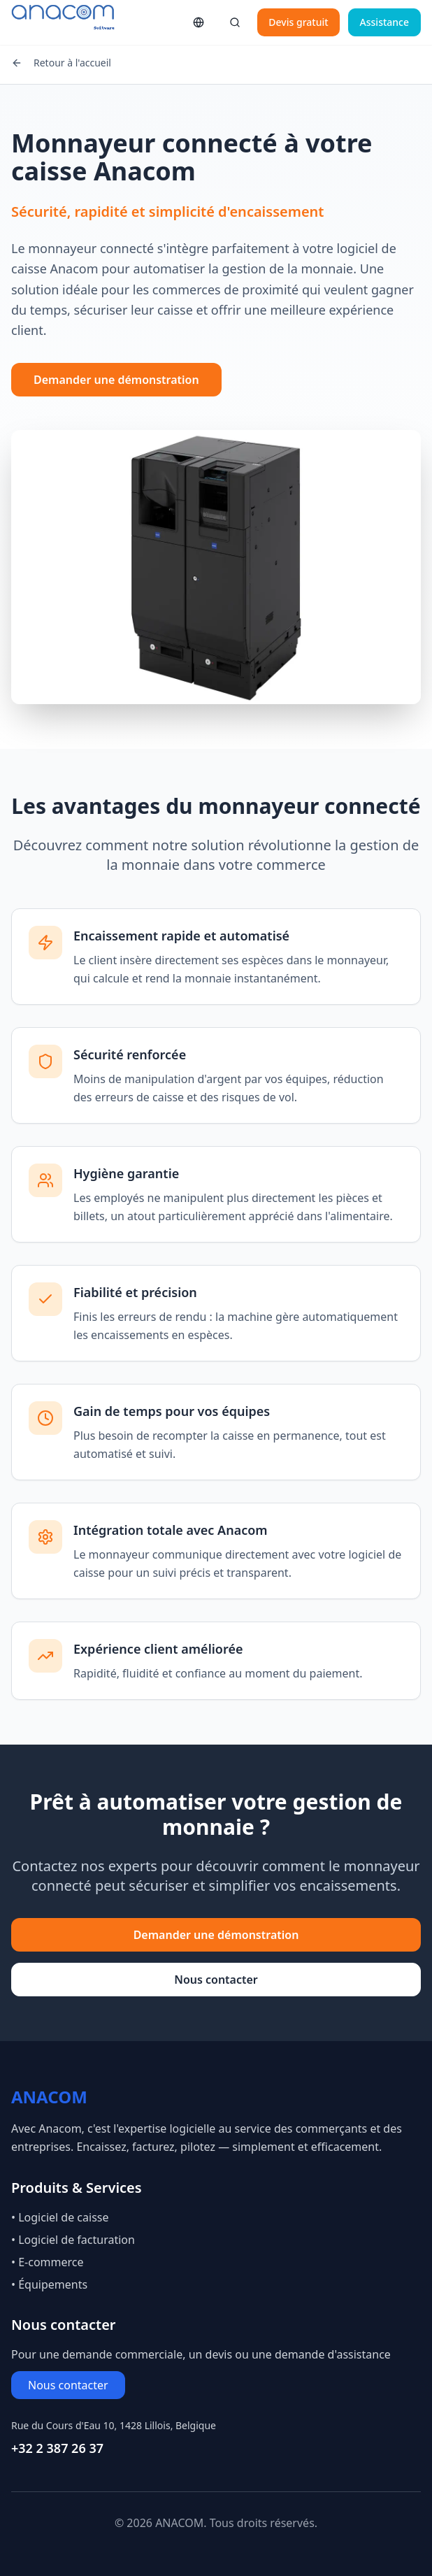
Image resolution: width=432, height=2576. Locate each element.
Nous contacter (216, 1979)
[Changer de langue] (199, 22)
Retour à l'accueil (61, 62)
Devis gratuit (298, 22)
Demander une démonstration (116, 379)
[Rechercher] (235, 22)
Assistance (384, 22)
